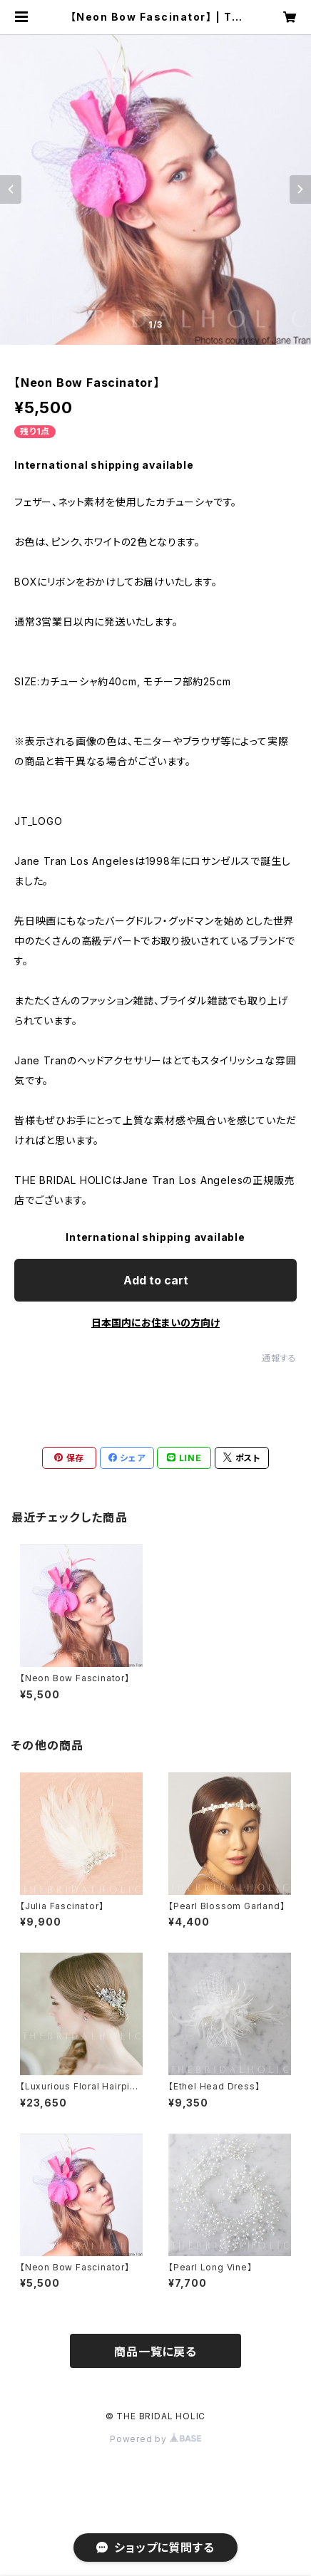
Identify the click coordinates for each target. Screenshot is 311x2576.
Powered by (155, 2439)
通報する (279, 1358)
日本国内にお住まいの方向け (155, 1322)
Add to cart (155, 1280)
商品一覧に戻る (155, 2351)
